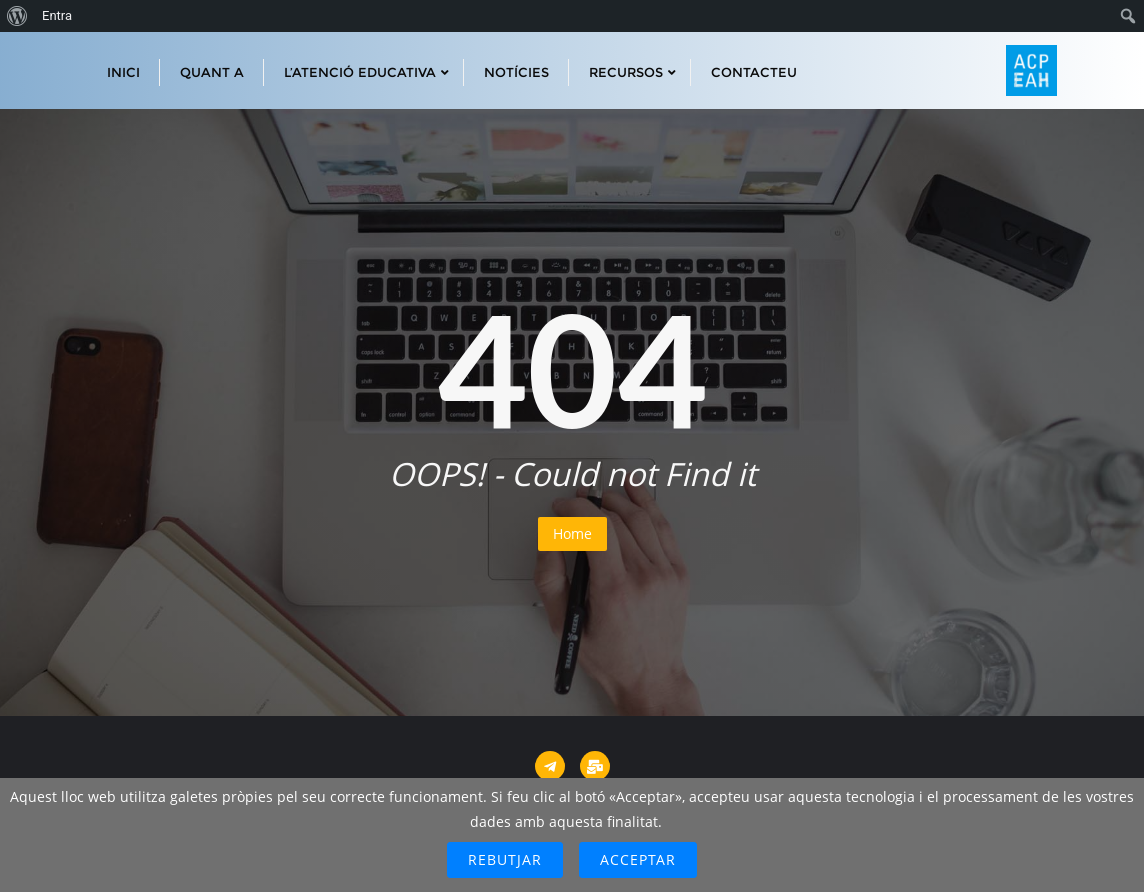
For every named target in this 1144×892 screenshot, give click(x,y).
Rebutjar (505, 859)
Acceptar (638, 859)
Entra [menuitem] (57, 15)
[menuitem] (17, 16)
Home (572, 533)
